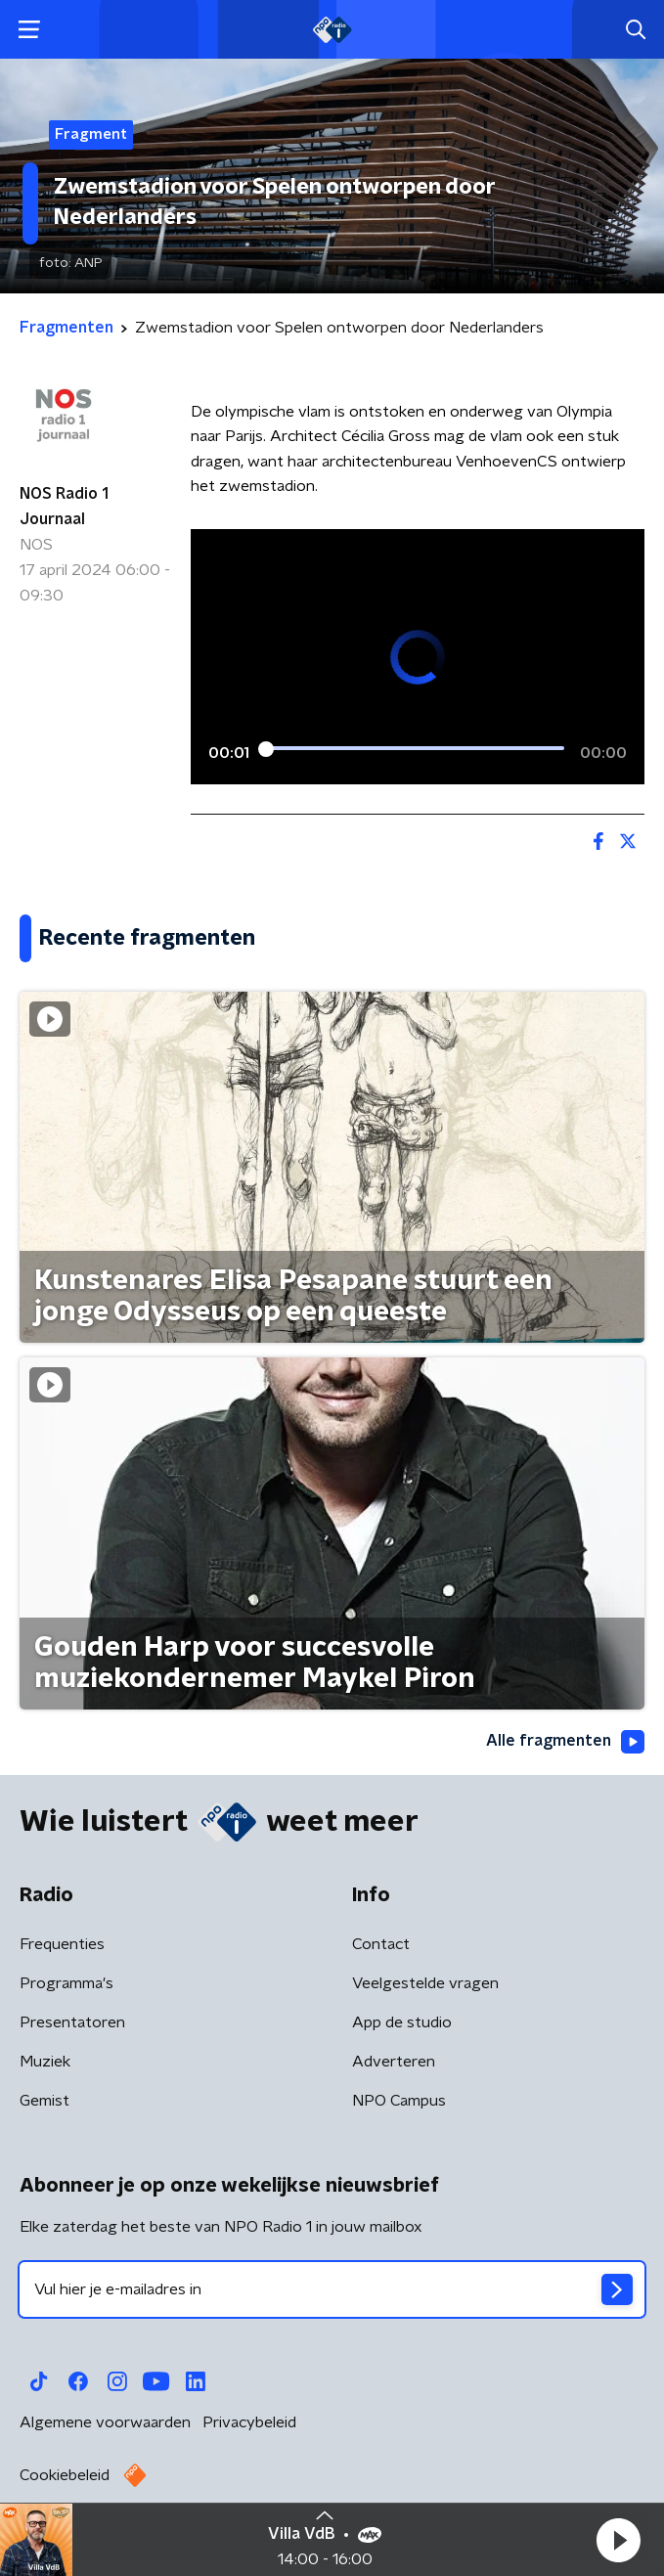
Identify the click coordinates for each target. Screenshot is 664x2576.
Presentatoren (72, 2022)
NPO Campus (399, 2101)
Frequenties (62, 1944)
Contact (381, 1944)
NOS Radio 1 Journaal (64, 506)
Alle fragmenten (565, 1742)
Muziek (45, 2061)
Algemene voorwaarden (105, 2422)
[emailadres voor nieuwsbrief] (332, 2289)
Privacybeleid (249, 2422)
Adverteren (393, 2061)
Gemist (44, 2101)
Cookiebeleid (65, 2475)
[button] (618, 2540)
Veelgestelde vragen (425, 1983)
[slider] (414, 749)
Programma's (66, 1983)
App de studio (402, 2022)
